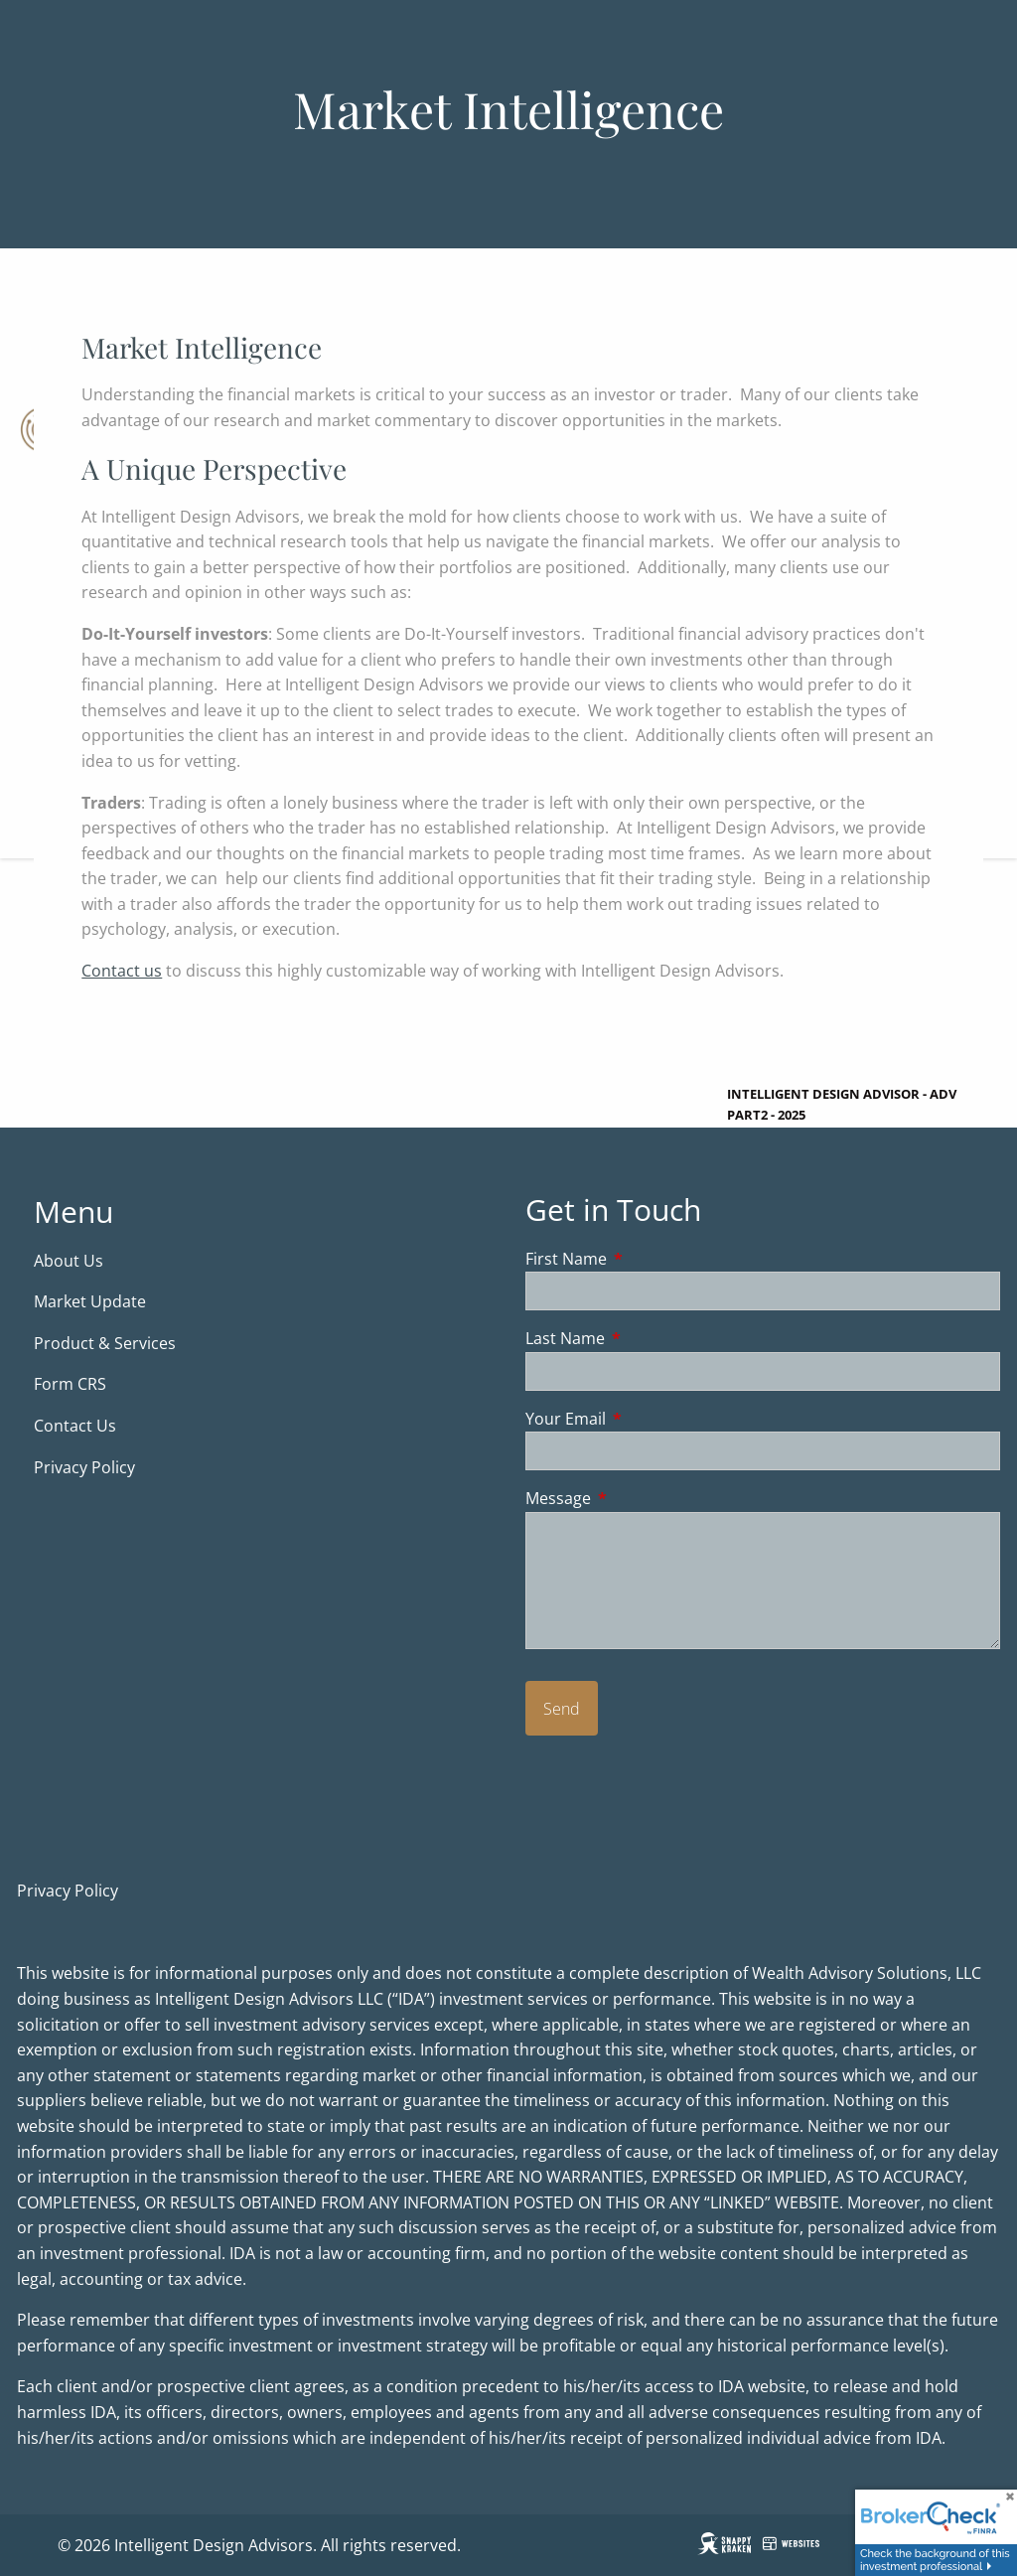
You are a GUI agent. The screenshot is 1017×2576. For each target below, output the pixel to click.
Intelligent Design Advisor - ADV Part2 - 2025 (841, 1104)
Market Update (92, 1302)
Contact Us (75, 1426)
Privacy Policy (84, 1467)
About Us (68, 1261)
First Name (646, 1259)
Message (638, 1499)
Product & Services (105, 1343)
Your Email (645, 1419)
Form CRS (72, 1385)
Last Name (645, 1339)
